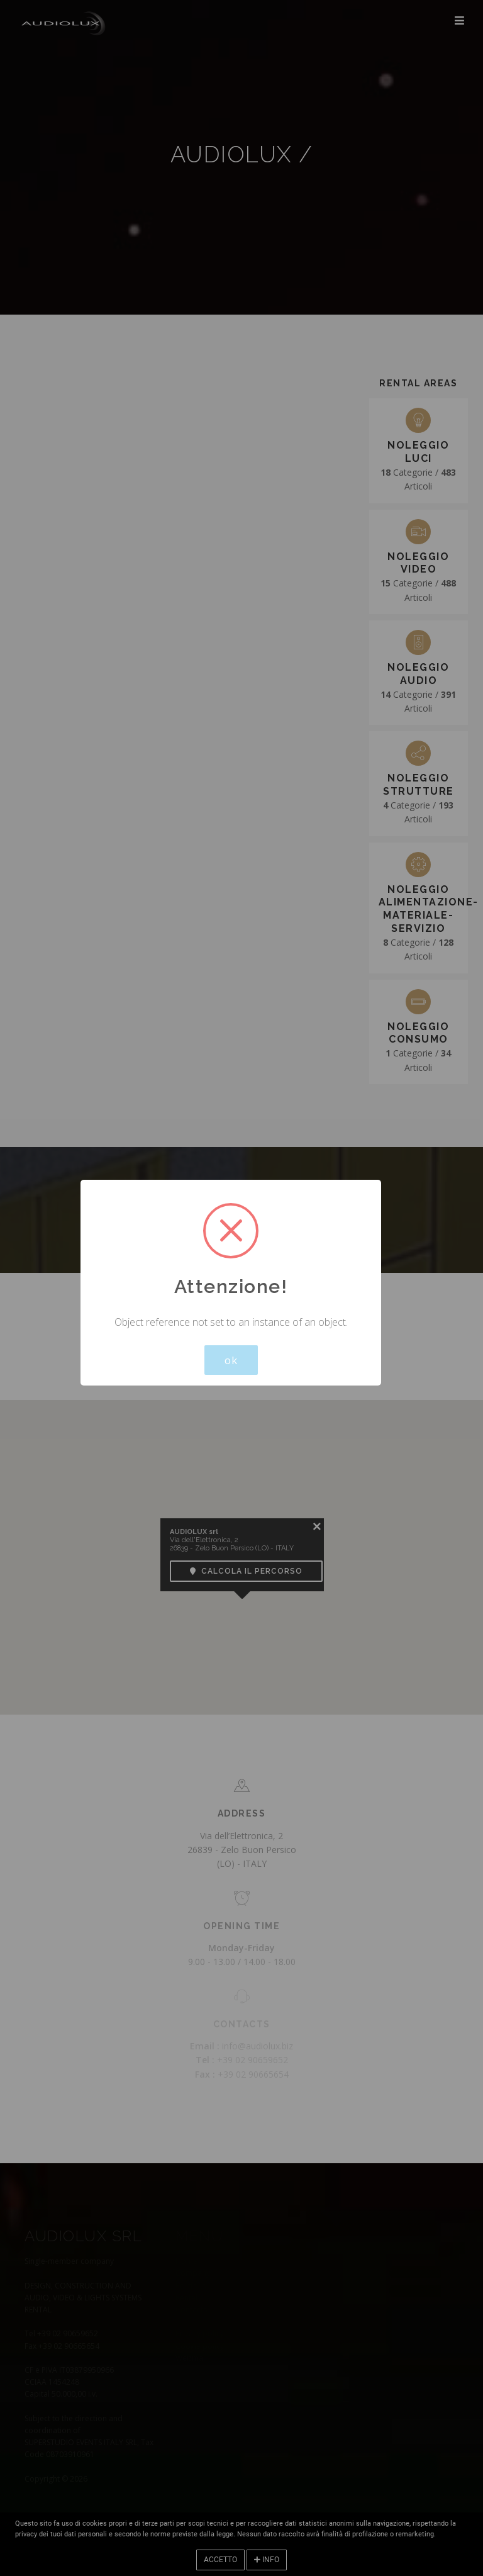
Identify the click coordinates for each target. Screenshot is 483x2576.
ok (231, 1360)
